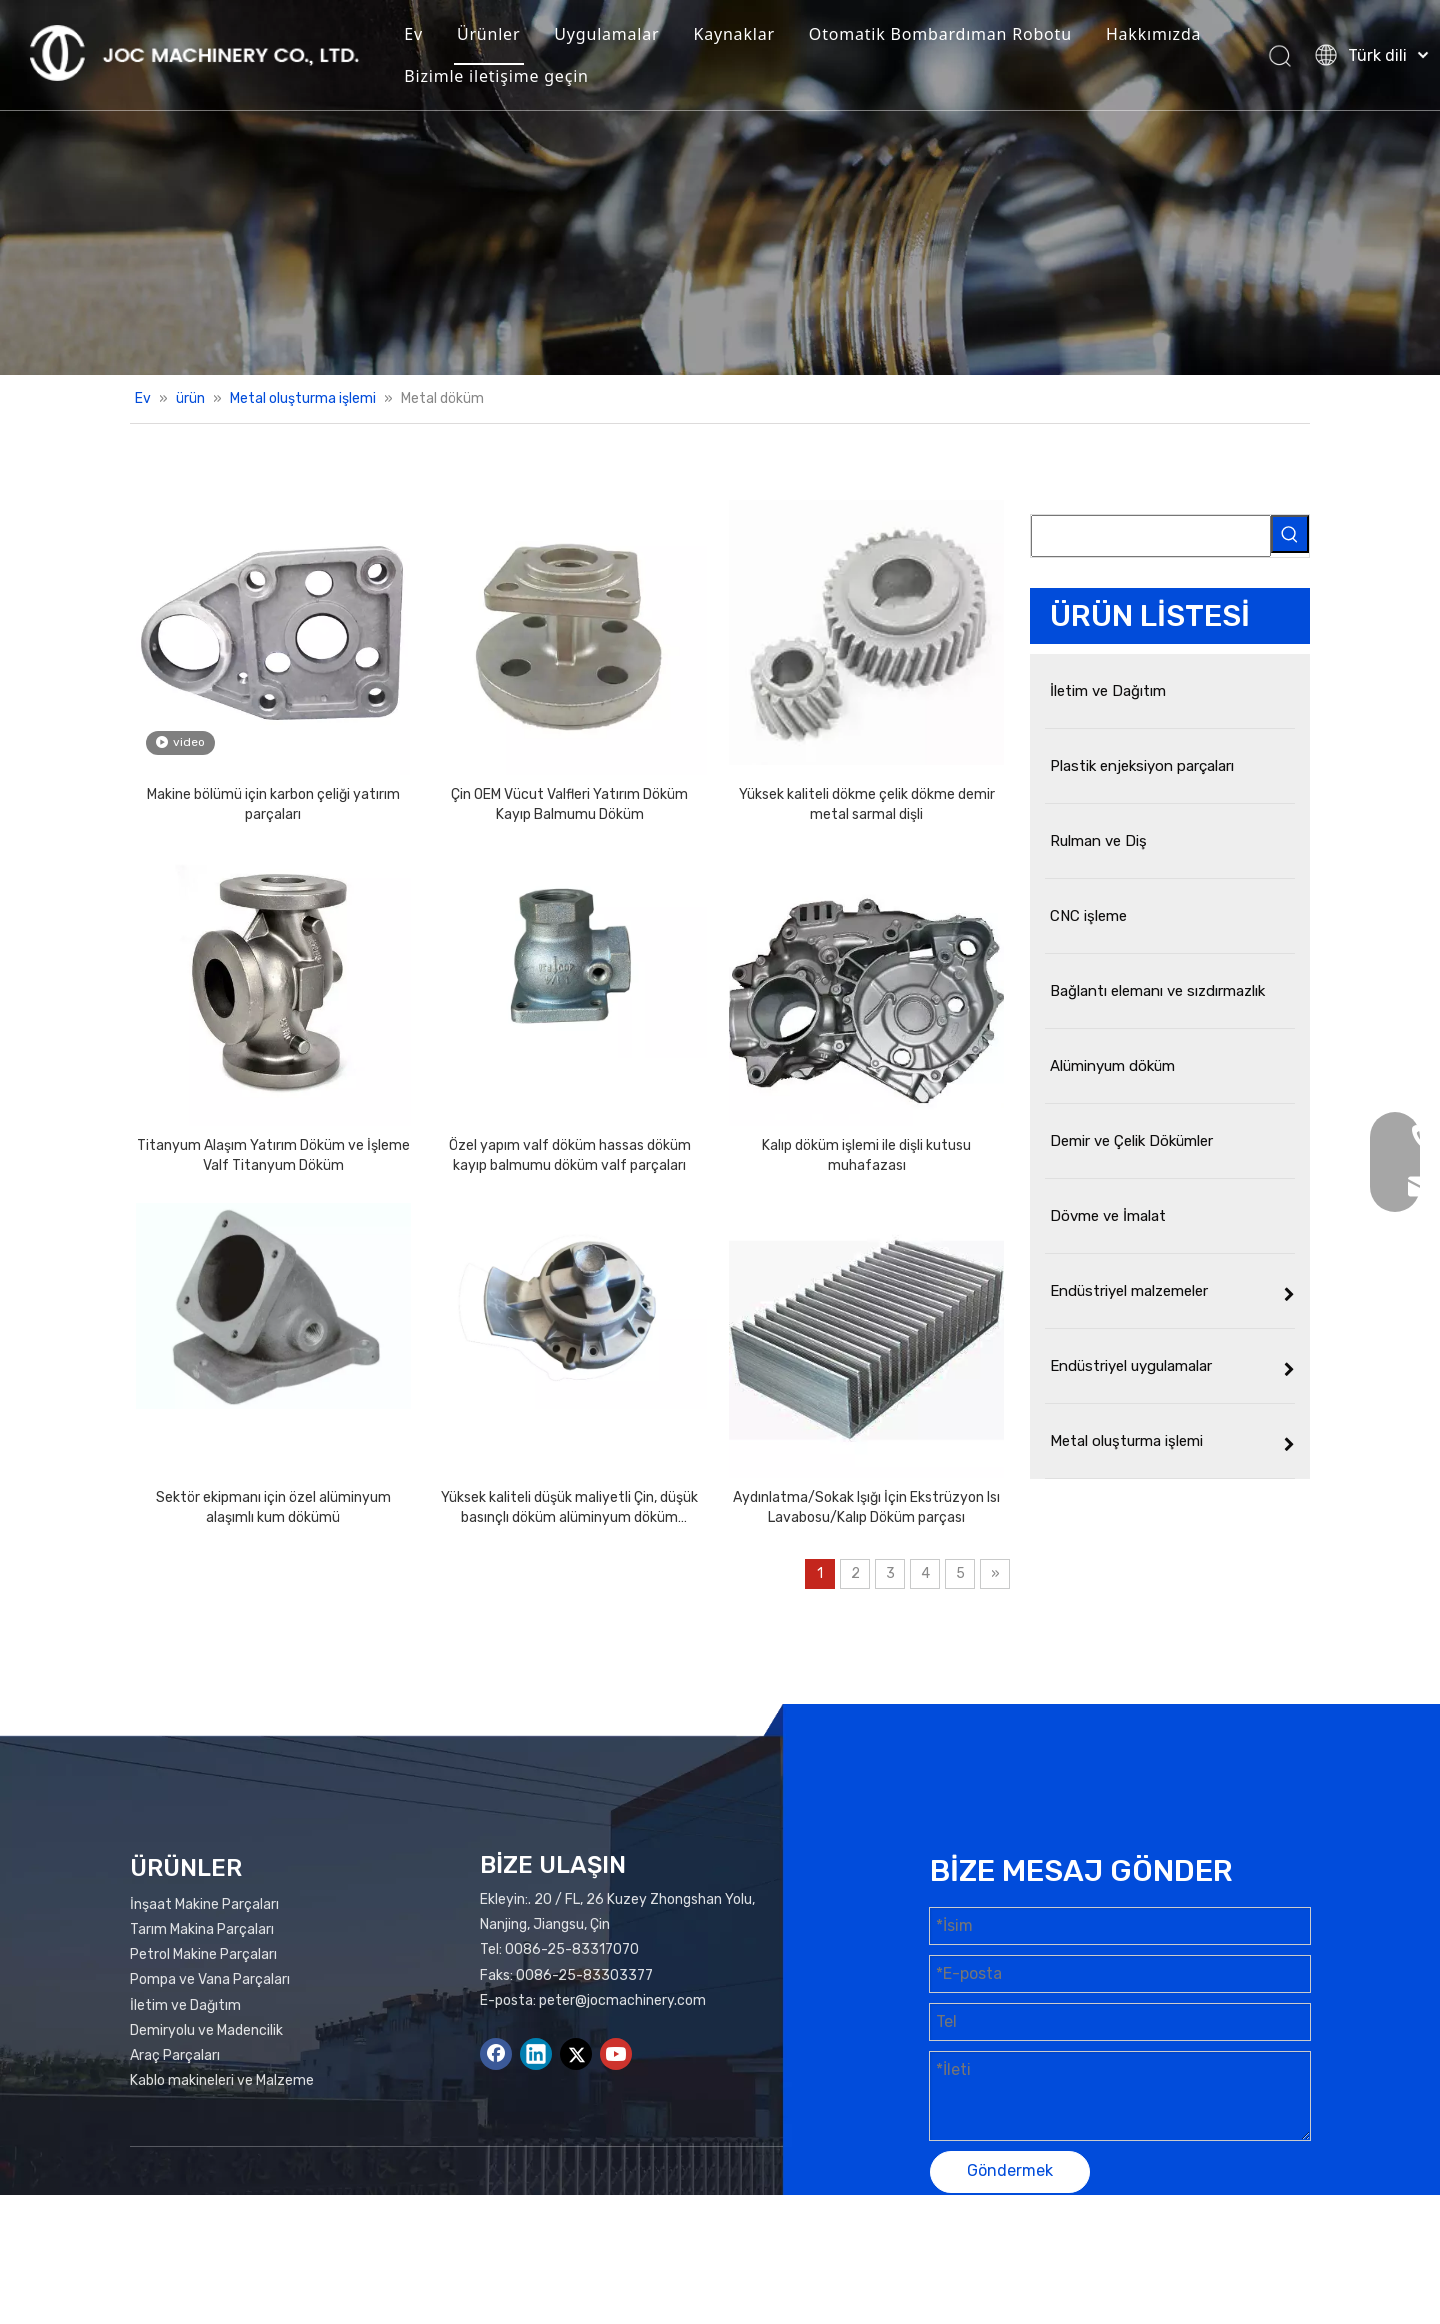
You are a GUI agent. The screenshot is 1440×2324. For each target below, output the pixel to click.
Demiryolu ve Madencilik (206, 2030)
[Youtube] (616, 2054)
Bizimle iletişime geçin (496, 76)
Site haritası (1018, 2250)
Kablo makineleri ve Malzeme (222, 2080)
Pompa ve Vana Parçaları (210, 1979)
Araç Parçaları (175, 2055)
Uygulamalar (606, 34)
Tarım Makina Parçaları (202, 1929)
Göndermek (1010, 2170)
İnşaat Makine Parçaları (204, 1904)
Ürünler (488, 34)
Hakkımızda (1153, 34)
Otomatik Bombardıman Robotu (940, 34)
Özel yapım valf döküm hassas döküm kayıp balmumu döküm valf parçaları (570, 1155)
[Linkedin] (536, 2054)
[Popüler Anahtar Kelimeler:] (1290, 534)
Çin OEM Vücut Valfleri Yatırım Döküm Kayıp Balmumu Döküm (569, 804)
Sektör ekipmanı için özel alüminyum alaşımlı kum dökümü (273, 1507)
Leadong (1213, 2250)
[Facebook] (496, 2054)
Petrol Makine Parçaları (203, 1954)
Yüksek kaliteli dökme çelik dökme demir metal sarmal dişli (867, 804)
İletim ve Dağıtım (185, 2005)
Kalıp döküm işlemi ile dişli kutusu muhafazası (866, 1155)
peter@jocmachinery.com (622, 2000)
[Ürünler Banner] (720, 187)
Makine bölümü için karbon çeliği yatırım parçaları (273, 804)
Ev (413, 34)
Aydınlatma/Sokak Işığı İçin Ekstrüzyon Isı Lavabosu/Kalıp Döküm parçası (866, 1507)
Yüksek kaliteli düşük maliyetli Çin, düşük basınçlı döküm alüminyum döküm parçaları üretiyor (569, 1508)
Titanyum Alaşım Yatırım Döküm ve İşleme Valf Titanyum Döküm (273, 1155)
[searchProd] (1151, 536)
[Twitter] (576, 2054)
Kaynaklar (733, 34)
